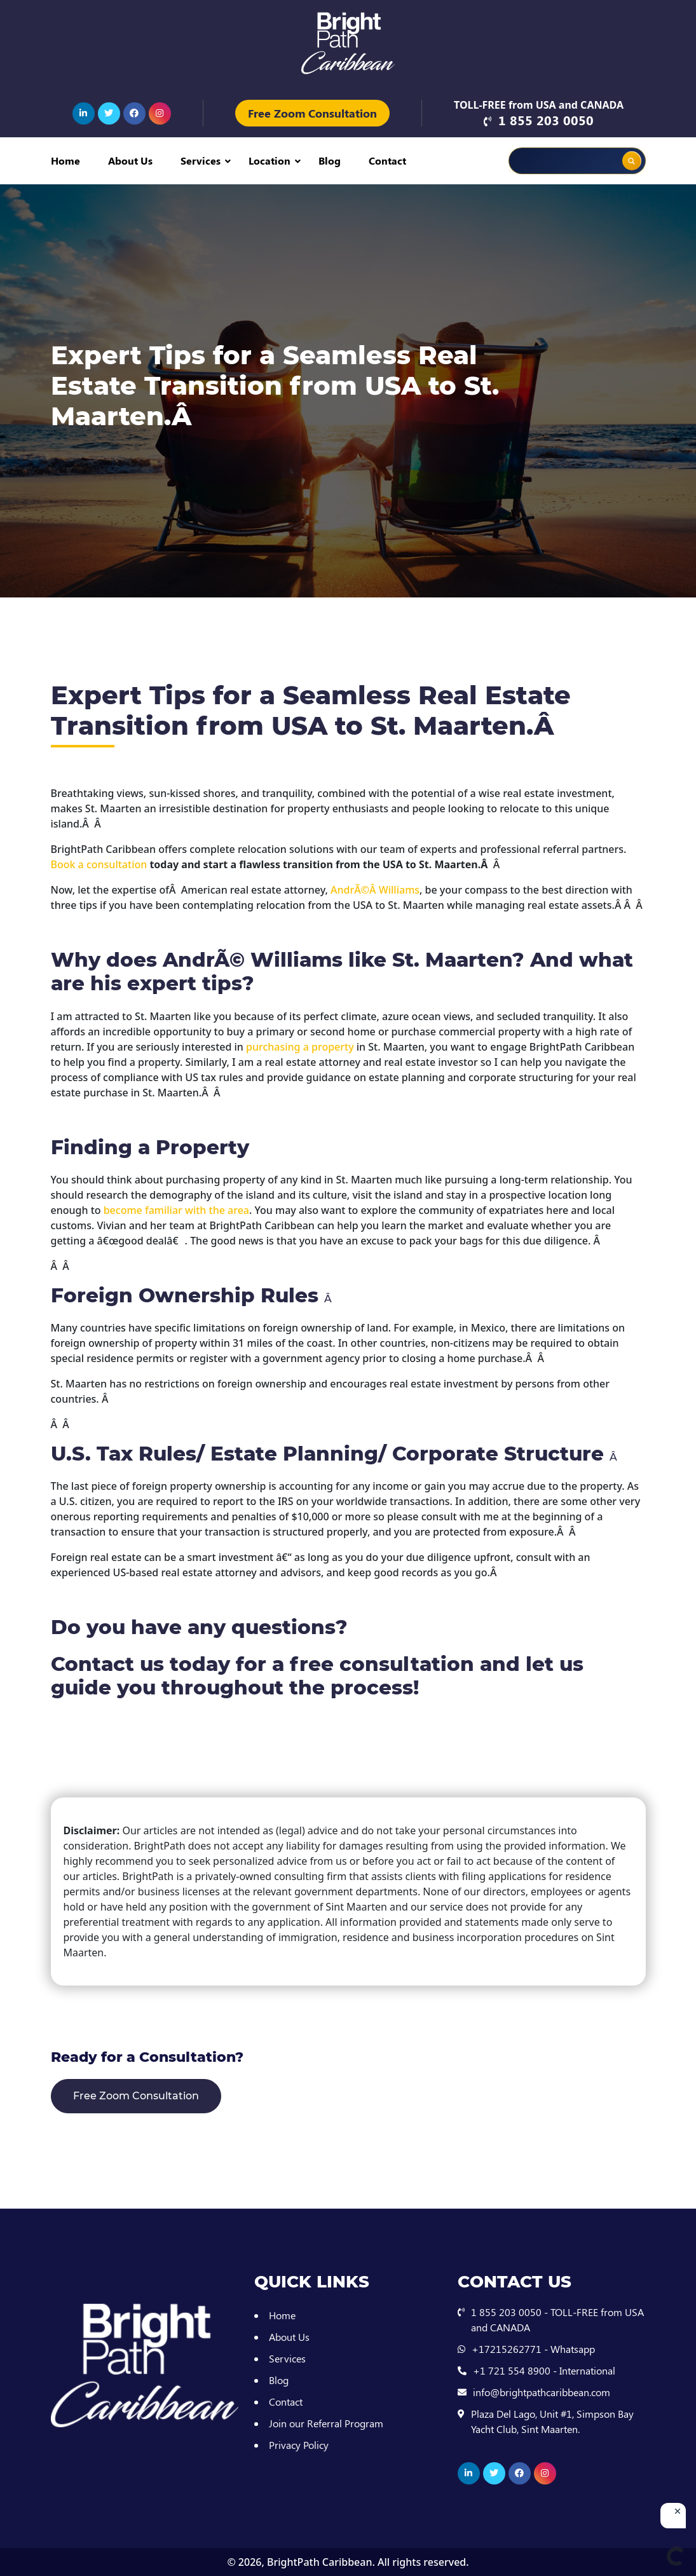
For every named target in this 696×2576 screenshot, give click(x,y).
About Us (130, 160)
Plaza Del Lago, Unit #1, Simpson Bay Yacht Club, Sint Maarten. (552, 2421)
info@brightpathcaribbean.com (541, 2392)
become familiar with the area (176, 1210)
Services (201, 160)
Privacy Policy (299, 2444)
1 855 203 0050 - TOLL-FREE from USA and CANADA (557, 2319)
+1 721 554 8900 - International (544, 2370)
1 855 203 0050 (546, 119)
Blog (329, 160)
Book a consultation (99, 864)
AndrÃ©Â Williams (375, 890)
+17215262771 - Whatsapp (533, 2348)
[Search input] (550, 161)
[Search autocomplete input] (595, 152)
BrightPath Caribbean (319, 2562)
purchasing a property (300, 1047)
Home (65, 160)
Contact (387, 160)
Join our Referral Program (326, 2423)
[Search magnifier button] (631, 160)
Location (269, 160)
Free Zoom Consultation (312, 113)
